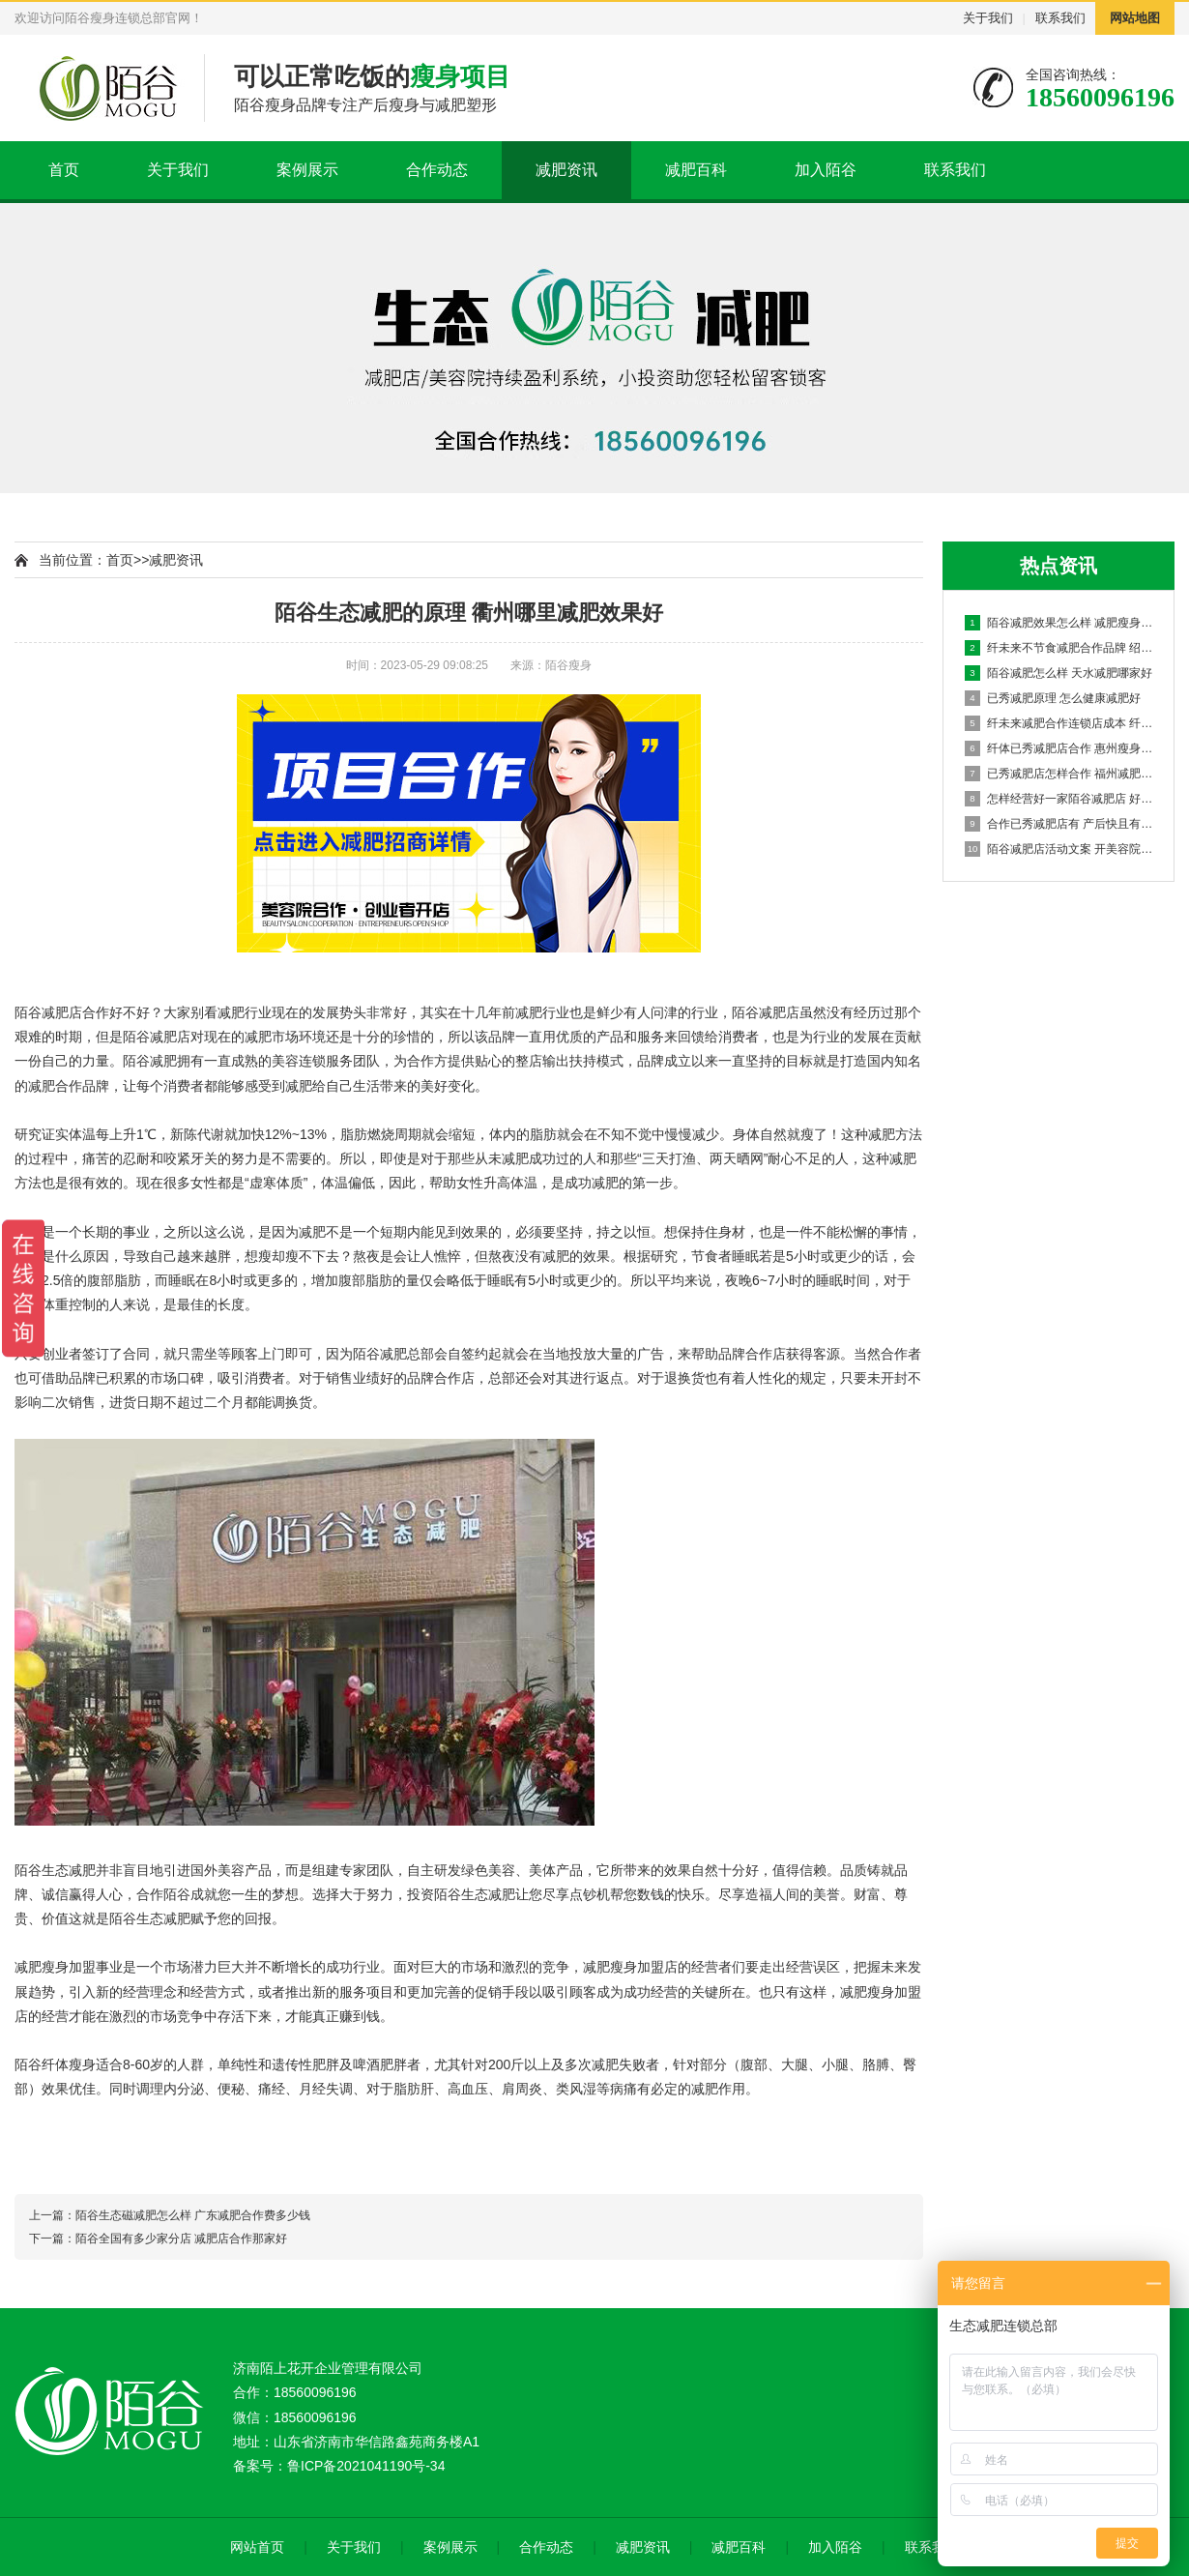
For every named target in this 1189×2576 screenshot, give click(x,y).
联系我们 (1060, 18)
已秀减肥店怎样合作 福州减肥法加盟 (1059, 773)
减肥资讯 (566, 169)
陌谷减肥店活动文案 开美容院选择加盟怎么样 (1059, 849)
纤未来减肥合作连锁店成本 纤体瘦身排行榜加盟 (1059, 723)
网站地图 (1135, 18)
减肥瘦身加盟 (55, 1967)
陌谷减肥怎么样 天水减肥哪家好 (1058, 673)
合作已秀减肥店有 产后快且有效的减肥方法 (1059, 824)
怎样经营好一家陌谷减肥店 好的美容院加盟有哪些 (1059, 798)
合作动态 (437, 169)
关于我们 (988, 18)
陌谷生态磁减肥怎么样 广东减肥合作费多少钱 (192, 2215)
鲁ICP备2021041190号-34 (366, 2466)
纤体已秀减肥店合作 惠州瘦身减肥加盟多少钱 (1059, 748)
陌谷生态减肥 (55, 1870)
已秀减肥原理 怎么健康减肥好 (1053, 698)
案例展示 (307, 169)
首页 (63, 169)
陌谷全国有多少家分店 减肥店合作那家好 (181, 2238)
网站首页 (257, 2547)
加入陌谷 (825, 169)
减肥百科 (696, 169)
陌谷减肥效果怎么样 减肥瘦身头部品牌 (1059, 622)
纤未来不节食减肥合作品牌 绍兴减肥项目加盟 (1059, 648)
